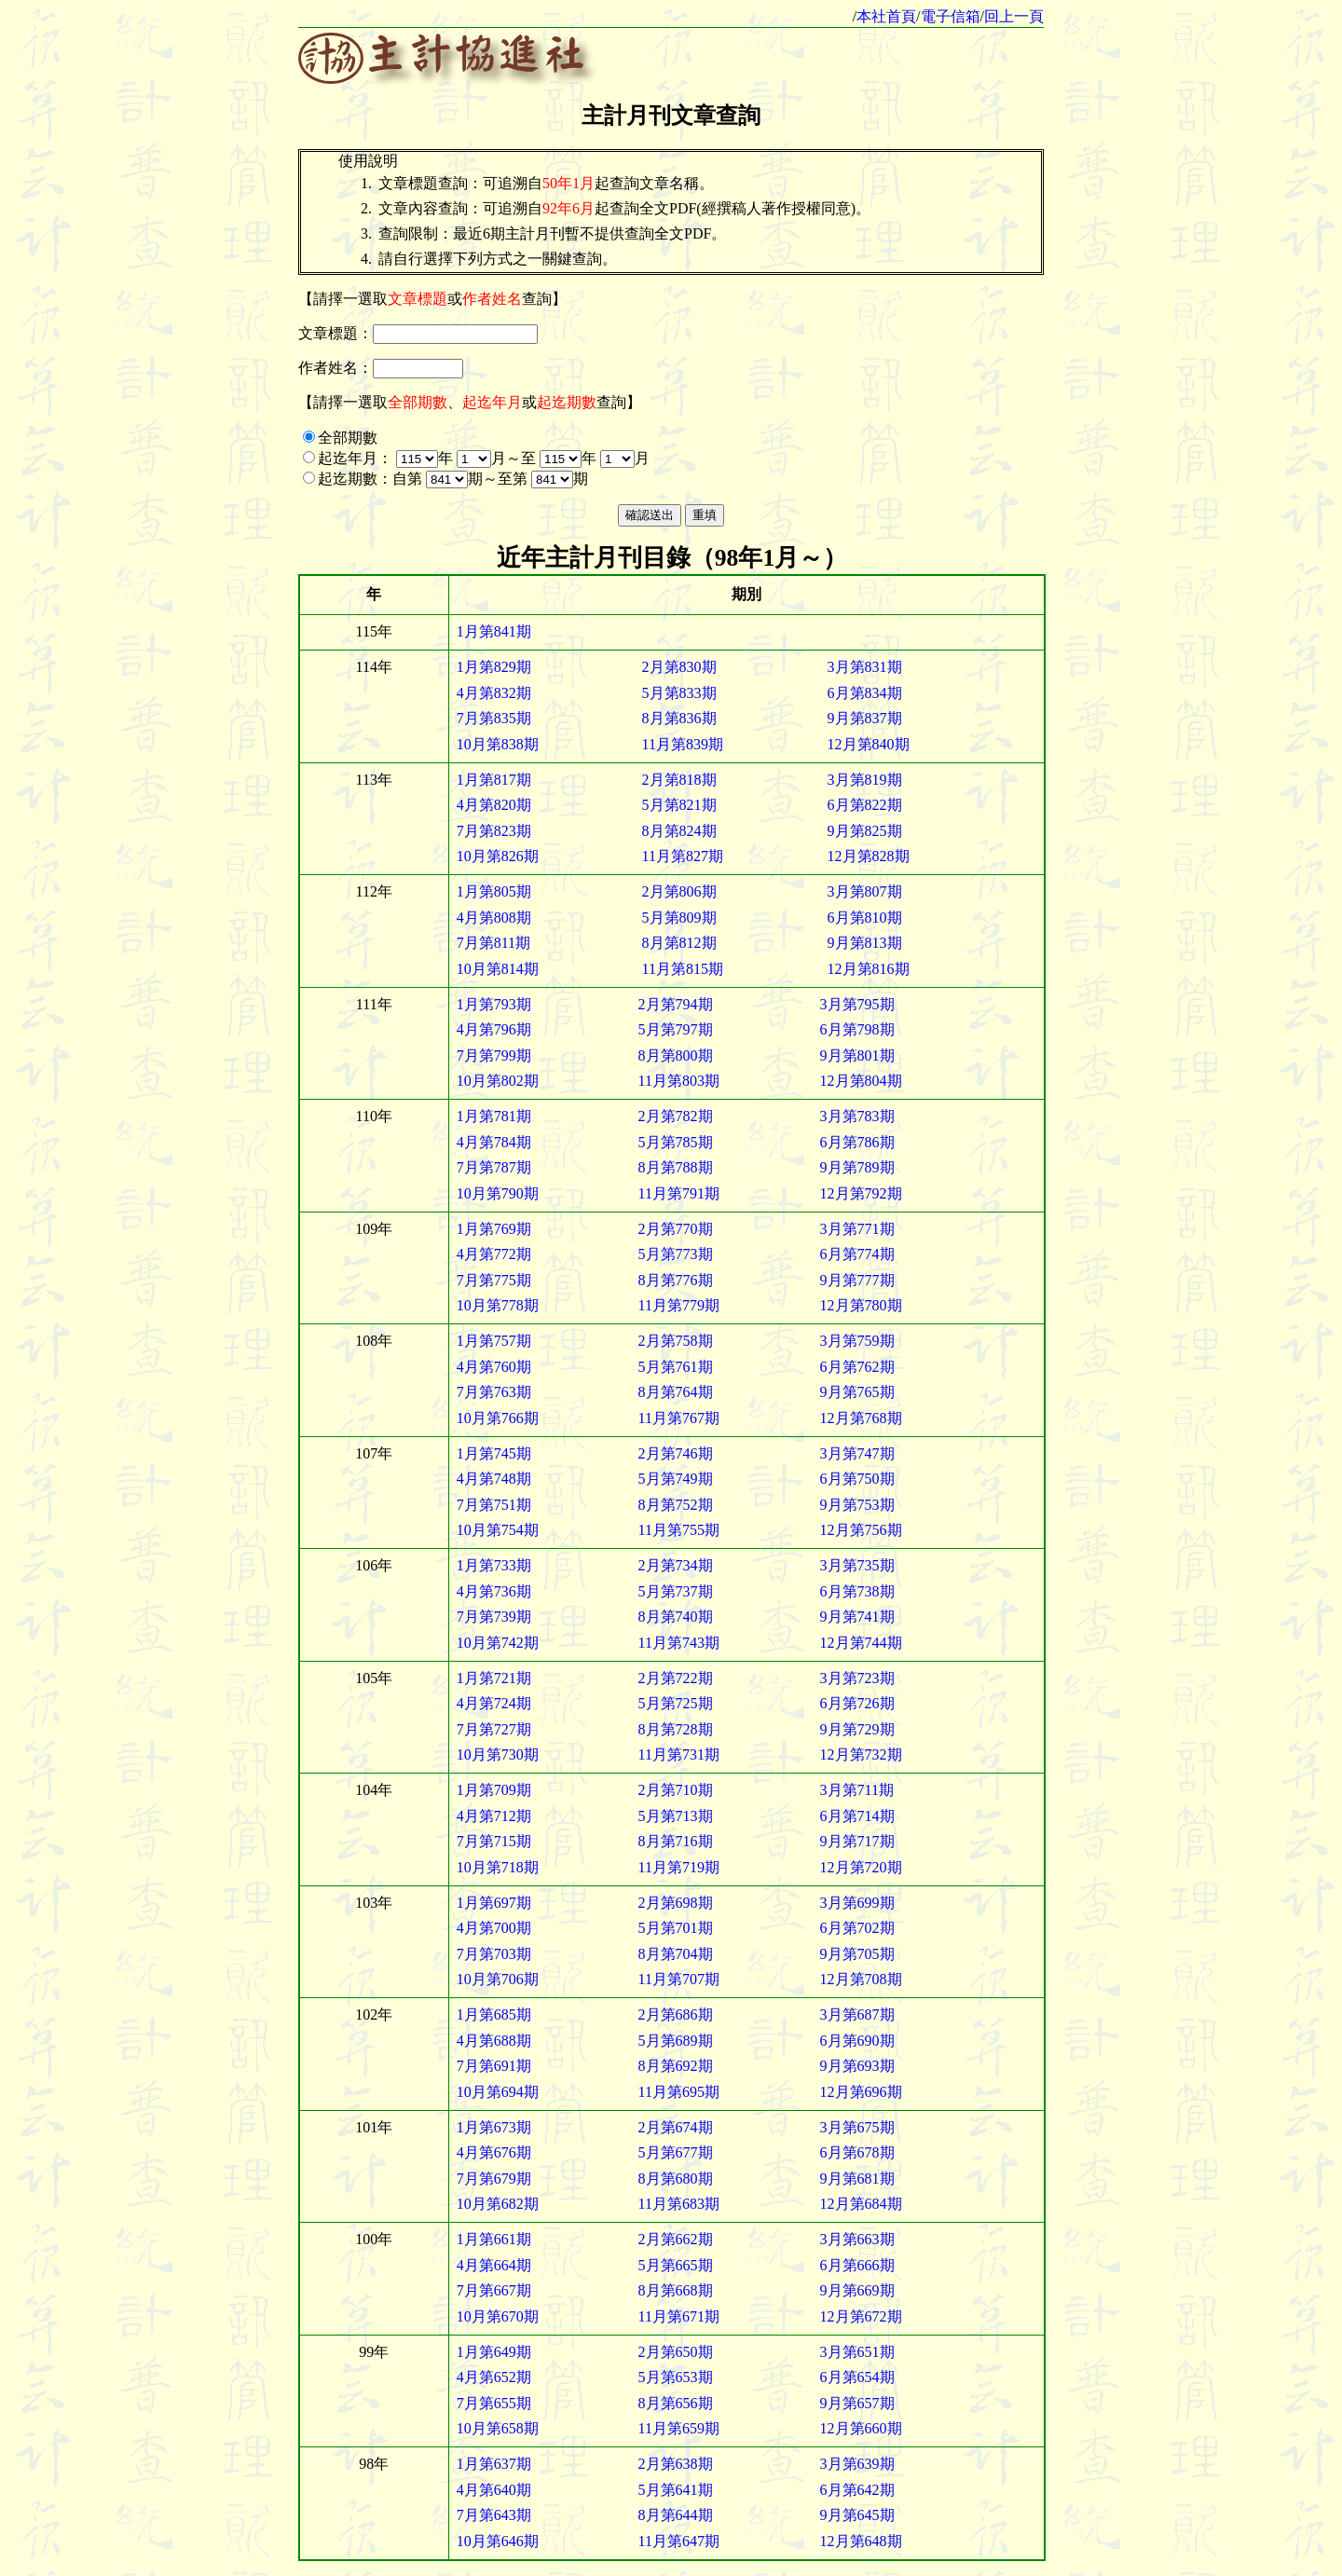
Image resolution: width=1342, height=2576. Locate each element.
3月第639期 (857, 2464)
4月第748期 (494, 1479)
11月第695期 (678, 2092)
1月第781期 (494, 1116)
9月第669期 (857, 2290)
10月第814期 (498, 969)
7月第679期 (494, 2178)
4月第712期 (494, 1816)
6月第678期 (857, 2152)
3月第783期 (857, 1116)
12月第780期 (861, 1305)
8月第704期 (675, 1954)
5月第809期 (679, 917)
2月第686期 (675, 2014)
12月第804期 (861, 1081)
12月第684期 (861, 2204)
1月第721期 (494, 1678)
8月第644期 (675, 2515)
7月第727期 (494, 1729)
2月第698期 (675, 1903)
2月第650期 (675, 2352)
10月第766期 (498, 1418)
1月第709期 (494, 1790)
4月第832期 (494, 693)
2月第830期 (679, 667)
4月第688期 (494, 2040)
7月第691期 (494, 2066)
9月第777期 (857, 1280)
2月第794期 (675, 1004)
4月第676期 (494, 2152)
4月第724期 (494, 1703)
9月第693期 (857, 2066)
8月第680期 (675, 2178)
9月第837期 (865, 718)
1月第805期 (494, 891)
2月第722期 (675, 1678)
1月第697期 (494, 1903)
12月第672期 (861, 2316)
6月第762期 (857, 1367)
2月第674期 (675, 2127)
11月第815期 (682, 969)
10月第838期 (498, 744)
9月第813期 (865, 943)
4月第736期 (494, 1591)
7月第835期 (494, 718)
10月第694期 (498, 2092)
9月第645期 (857, 2515)
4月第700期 (494, 1928)
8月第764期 (675, 1392)
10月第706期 (498, 1979)
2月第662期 (675, 2239)
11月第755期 (678, 1530)
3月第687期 (857, 2014)
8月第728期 (675, 1729)
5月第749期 (675, 1479)
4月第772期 (494, 1254)
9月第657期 (857, 2403)
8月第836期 (679, 718)
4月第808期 (494, 917)
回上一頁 (1014, 16)
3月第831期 (865, 667)
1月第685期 (494, 2014)
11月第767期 (678, 1418)
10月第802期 (498, 1081)
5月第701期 (675, 1928)
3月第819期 (865, 780)
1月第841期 (494, 631)
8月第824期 (679, 831)
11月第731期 (678, 1754)
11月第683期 (678, 2204)
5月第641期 (675, 2490)
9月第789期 (857, 1167)
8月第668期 (675, 2290)
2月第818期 (679, 780)
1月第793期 (494, 1004)
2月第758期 (675, 1341)
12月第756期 (861, 1530)
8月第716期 (675, 1841)
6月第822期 (865, 805)
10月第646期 (498, 2541)
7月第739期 (494, 1616)
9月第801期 (857, 1055)
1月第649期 (494, 2352)
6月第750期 (857, 1479)
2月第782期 (675, 1116)
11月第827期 (682, 856)
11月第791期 (678, 1193)
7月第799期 (494, 1055)
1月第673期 (494, 2127)
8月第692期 (675, 2066)
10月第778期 (498, 1305)
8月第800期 (675, 1055)
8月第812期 (679, 943)
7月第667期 (494, 2290)
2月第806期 (679, 891)
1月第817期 (494, 780)
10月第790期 (498, 1193)
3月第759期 (857, 1341)
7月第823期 (494, 831)
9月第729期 (857, 1729)
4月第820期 (494, 805)
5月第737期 (675, 1591)
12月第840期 (869, 744)
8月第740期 (675, 1616)
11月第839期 (682, 744)
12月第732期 (861, 1754)
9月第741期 (857, 1616)
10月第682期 (498, 2204)
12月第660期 (861, 2428)
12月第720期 (861, 1867)
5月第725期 (675, 1703)
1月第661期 (494, 2239)
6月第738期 (857, 1591)
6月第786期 (857, 1142)
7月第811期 (493, 943)
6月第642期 (857, 2490)
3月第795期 (857, 1004)
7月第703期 (494, 1954)
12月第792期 (861, 1193)
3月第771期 (857, 1229)
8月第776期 (675, 1280)
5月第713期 (675, 1816)
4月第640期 (494, 2490)
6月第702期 (857, 1928)
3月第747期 (857, 1453)
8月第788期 (675, 1167)
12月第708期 (861, 1979)
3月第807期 (865, 891)
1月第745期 (494, 1453)
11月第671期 (678, 2316)
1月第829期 (494, 667)
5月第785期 (675, 1142)
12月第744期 (861, 1643)
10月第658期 (498, 2428)
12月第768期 (861, 1418)
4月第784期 (494, 1142)
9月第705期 (857, 1954)
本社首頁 (886, 16)
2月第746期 (675, 1453)
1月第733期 (494, 1565)
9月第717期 (857, 1841)
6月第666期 (857, 2265)
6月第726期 (857, 1703)
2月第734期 (675, 1565)
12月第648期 (861, 2541)
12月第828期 (869, 856)
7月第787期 (494, 1167)
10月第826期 (498, 856)
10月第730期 (498, 1754)
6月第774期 (857, 1254)
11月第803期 (678, 1081)
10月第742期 (498, 1643)
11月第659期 (678, 2428)
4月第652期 (494, 2377)
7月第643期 (494, 2515)
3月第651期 (857, 2352)
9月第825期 (865, 831)
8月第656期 (675, 2403)
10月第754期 (498, 1530)
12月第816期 (869, 969)
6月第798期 (857, 1029)
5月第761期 (675, 1367)
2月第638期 (675, 2464)
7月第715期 (494, 1841)
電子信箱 (950, 16)
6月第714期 (857, 1816)
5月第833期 (679, 693)
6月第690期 (857, 2040)
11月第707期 (678, 1979)
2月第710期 (675, 1790)
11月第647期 (678, 2541)
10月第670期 (498, 2316)
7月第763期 (494, 1392)
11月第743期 (678, 1643)
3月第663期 (857, 2239)
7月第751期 (494, 1505)
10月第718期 (498, 1867)
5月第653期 (675, 2377)
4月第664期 (494, 2265)
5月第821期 (679, 805)
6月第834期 (865, 693)
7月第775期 (494, 1280)
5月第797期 (675, 1029)
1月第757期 (494, 1341)
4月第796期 (494, 1029)
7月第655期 (494, 2403)
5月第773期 (675, 1254)
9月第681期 (857, 2178)
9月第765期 (857, 1392)
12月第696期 (861, 2092)
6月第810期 (865, 917)
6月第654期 (857, 2377)
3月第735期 (857, 1565)
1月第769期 (494, 1229)
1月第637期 (494, 2464)
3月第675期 (857, 2127)
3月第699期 (857, 1903)
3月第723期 (857, 1678)
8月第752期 (675, 1505)
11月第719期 (678, 1867)
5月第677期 (675, 2152)
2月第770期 (675, 1229)
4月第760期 (494, 1367)
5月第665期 (675, 2265)
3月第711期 (857, 1790)
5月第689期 (675, 2040)
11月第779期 (678, 1305)
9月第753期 (857, 1505)
